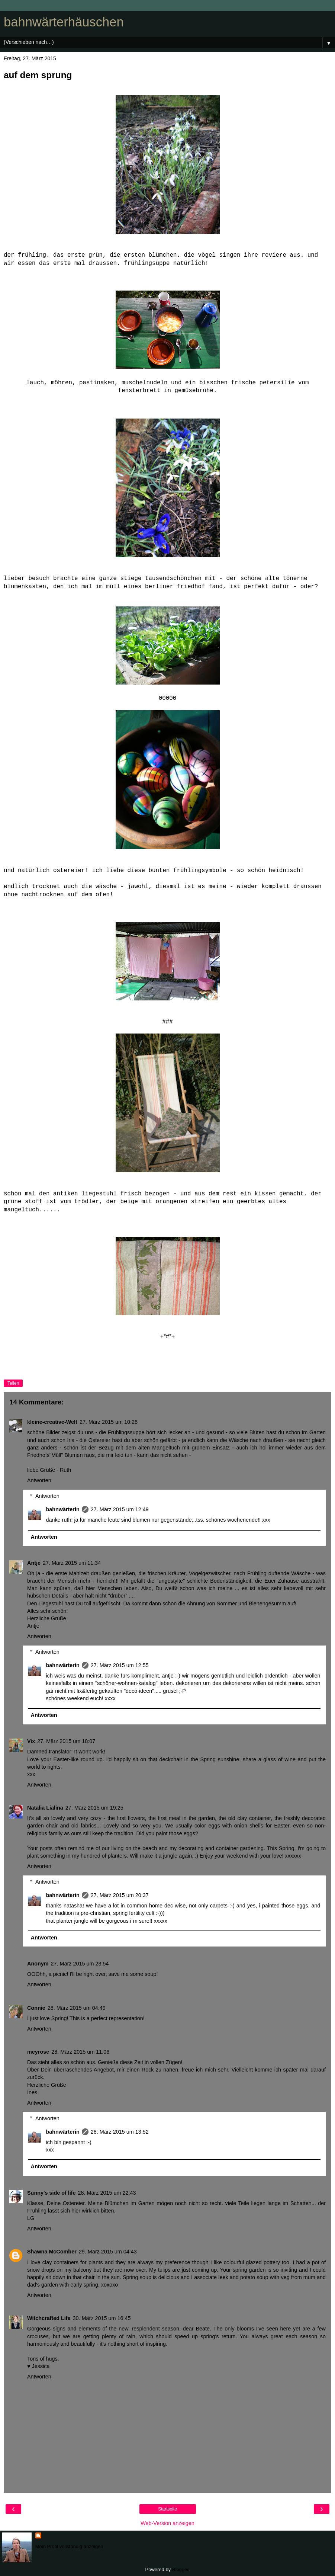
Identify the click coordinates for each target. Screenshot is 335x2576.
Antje (34, 1563)
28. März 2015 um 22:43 (107, 2193)
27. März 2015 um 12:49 (120, 1509)
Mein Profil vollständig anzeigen (69, 2546)
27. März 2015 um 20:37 (120, 1895)
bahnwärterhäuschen (64, 22)
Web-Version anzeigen (167, 2523)
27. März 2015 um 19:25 (94, 1808)
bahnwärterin (62, 1509)
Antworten (39, 1480)
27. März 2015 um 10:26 (109, 1422)
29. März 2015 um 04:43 (108, 2252)
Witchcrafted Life (49, 2318)
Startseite (167, 2509)
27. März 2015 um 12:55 (120, 1665)
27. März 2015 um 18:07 (66, 1741)
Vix (31, 1741)
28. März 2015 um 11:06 (80, 2052)
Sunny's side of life (51, 2193)
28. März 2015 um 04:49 (77, 2008)
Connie (36, 2008)
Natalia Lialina (45, 1808)
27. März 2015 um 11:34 (72, 1563)
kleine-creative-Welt (52, 1422)
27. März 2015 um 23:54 (80, 1964)
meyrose (38, 2052)
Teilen (13, 1383)
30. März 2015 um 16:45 (102, 2318)
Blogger (180, 2569)
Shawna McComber (52, 2252)
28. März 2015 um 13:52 (120, 2132)
